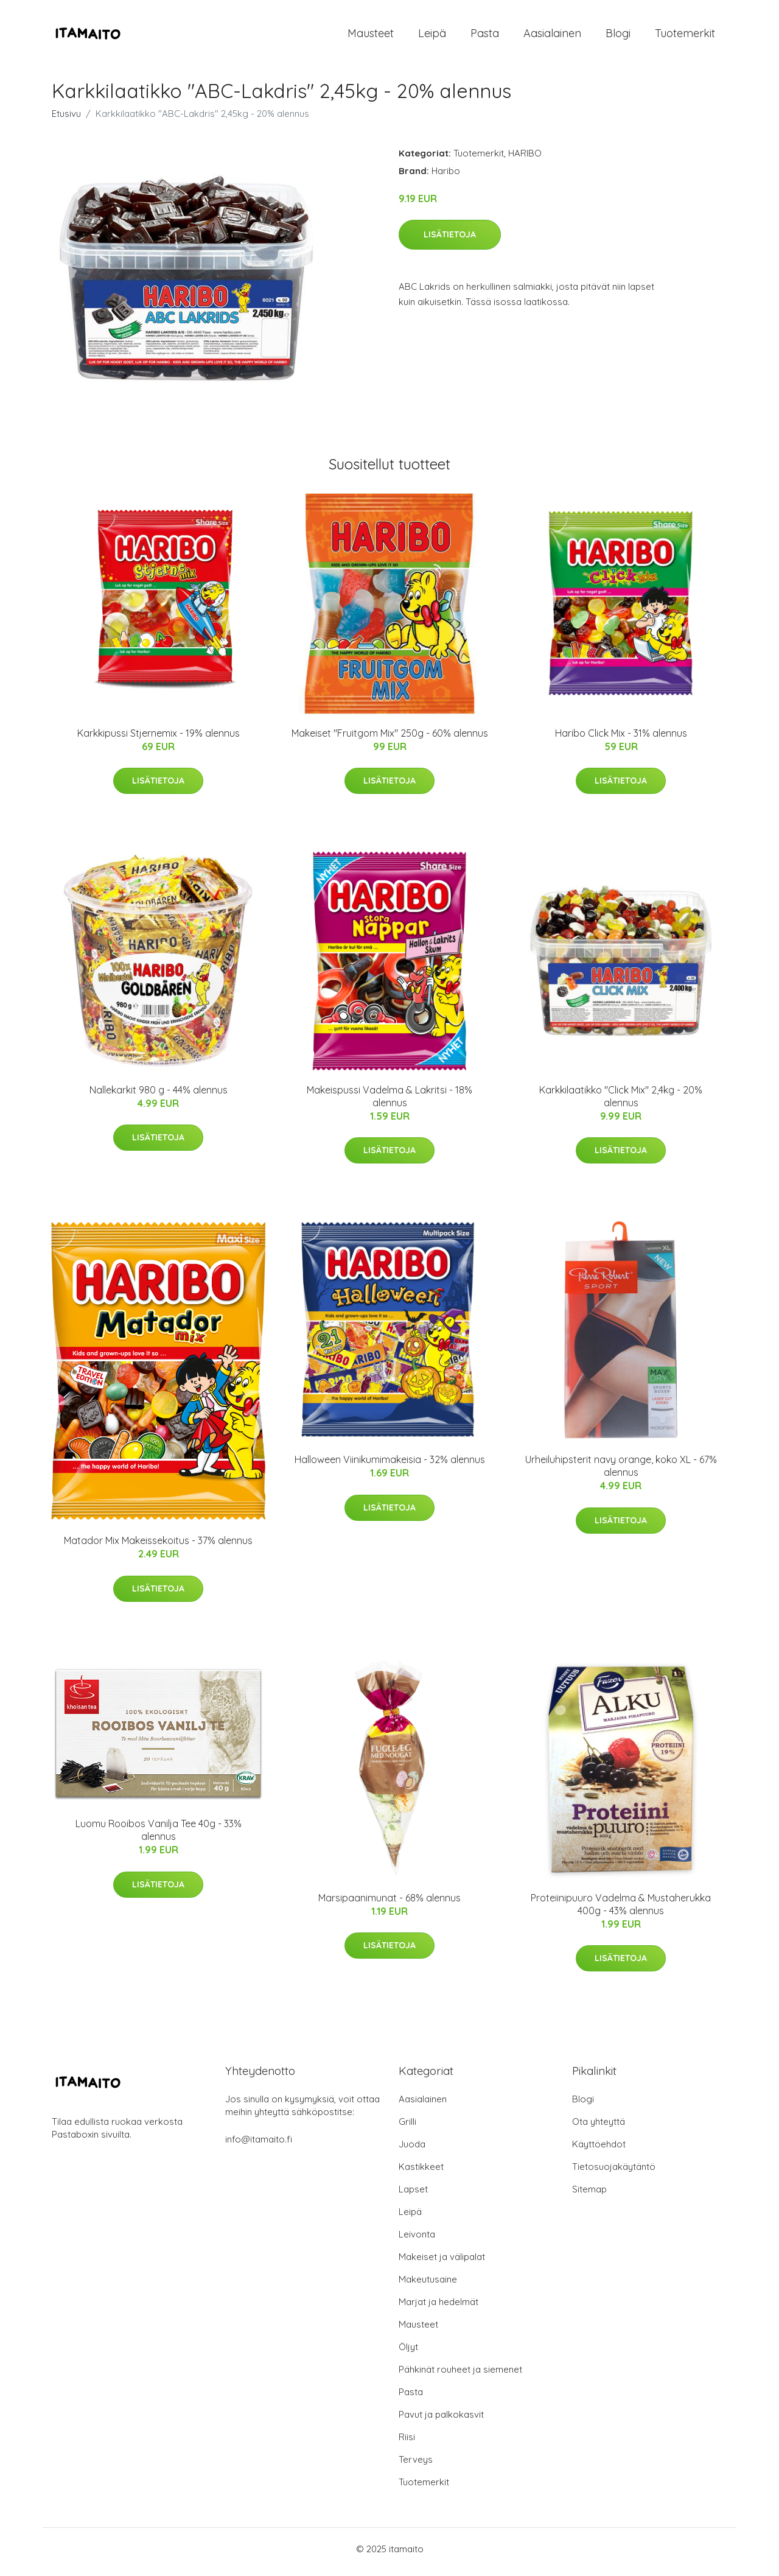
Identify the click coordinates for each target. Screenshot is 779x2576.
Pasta (484, 36)
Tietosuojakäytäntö (613, 2172)
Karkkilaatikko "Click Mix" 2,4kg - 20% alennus (620, 1102)
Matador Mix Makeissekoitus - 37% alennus (158, 1547)
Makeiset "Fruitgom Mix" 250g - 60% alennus (390, 739)
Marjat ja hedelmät (438, 2308)
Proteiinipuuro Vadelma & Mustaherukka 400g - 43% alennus (621, 1910)
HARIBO (525, 159)
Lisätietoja (450, 240)
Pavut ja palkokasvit (441, 2420)
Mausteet (371, 36)
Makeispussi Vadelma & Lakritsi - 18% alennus (389, 1102)
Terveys (416, 2465)
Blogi (618, 36)
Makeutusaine (428, 2285)
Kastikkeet (421, 2172)
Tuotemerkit (685, 36)
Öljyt (408, 2353)
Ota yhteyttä (598, 2127)
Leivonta (417, 2240)
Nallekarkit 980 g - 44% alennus (158, 1096)
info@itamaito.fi (258, 2145)
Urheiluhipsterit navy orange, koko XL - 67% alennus (621, 1472)
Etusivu (66, 119)
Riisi (407, 2443)
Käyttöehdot (599, 2150)
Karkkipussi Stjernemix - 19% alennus (158, 739)
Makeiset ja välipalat (442, 2263)
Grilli (407, 2127)
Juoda (412, 2150)
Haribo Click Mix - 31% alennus (621, 739)
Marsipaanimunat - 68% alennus (389, 1904)
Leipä (432, 36)
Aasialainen (552, 36)
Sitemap (589, 2195)
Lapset (413, 2195)
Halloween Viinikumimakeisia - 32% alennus (390, 1466)
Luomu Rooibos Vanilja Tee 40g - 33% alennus (158, 1836)
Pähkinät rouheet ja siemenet (460, 2375)
